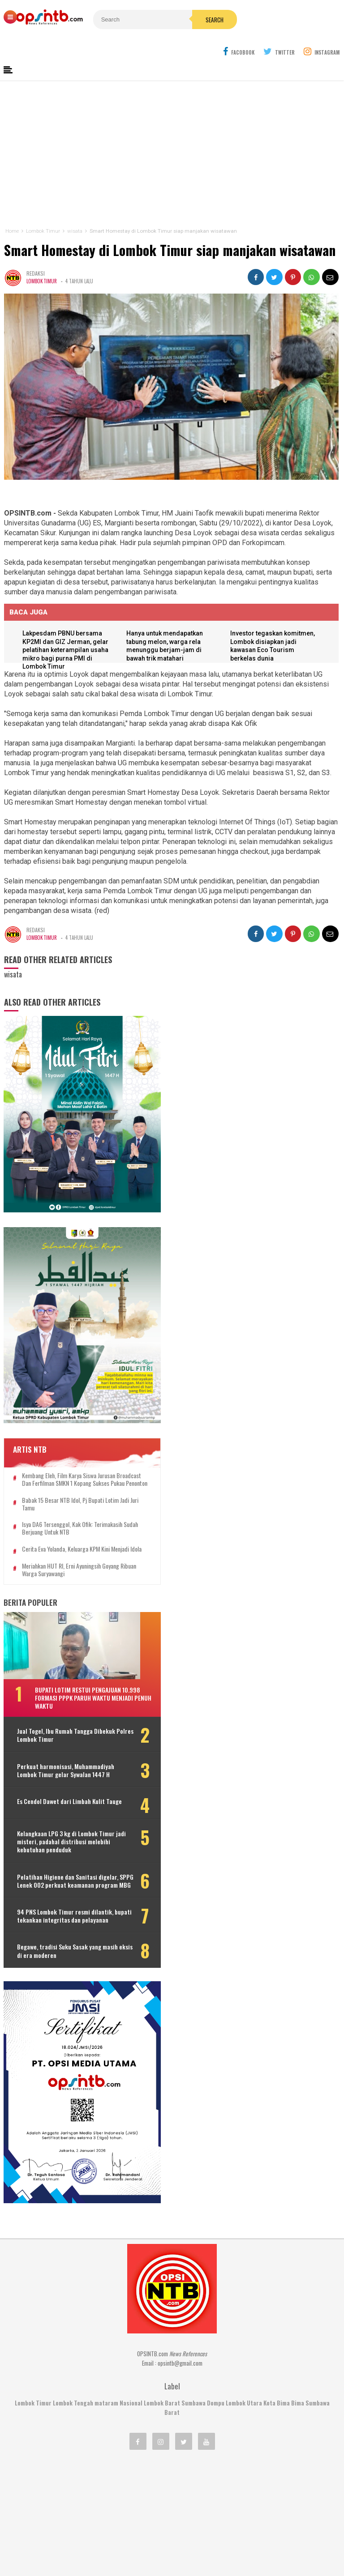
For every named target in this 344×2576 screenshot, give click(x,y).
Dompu (215, 2336)
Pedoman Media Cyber (200, 2539)
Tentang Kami (90, 2539)
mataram (106, 2336)
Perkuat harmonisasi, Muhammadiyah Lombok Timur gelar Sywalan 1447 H (63, 1712)
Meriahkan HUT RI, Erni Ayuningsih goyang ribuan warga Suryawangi (70, 1508)
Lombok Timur (42, 259)
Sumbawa (193, 2336)
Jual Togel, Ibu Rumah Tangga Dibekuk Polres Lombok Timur (56, 1673)
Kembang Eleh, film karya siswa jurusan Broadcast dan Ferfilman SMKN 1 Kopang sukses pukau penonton (69, 1406)
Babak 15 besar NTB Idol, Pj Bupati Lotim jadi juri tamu (70, 1434)
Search (191, 19)
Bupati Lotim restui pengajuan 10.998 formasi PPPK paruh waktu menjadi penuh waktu (82, 1635)
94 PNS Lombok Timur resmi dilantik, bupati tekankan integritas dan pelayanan (53, 1877)
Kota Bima (276, 2336)
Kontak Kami (138, 2539)
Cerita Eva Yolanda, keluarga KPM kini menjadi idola (66, 1483)
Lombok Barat (162, 2336)
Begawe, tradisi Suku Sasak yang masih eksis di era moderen (59, 1916)
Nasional (131, 2336)
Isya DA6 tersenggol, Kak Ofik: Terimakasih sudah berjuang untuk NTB (72, 1459)
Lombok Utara (244, 2336)
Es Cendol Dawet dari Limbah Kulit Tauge (61, 1752)
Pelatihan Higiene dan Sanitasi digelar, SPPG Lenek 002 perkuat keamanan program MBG (60, 1834)
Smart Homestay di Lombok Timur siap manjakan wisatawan (169, 228)
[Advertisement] (172, 133)
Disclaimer (259, 2539)
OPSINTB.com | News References (165, 2553)
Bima (297, 2336)
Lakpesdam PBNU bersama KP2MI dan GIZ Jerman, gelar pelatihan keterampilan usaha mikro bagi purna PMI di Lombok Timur (67, 630)
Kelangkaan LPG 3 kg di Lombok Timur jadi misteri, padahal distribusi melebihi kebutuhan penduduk (69, 1790)
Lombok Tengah (73, 2336)
